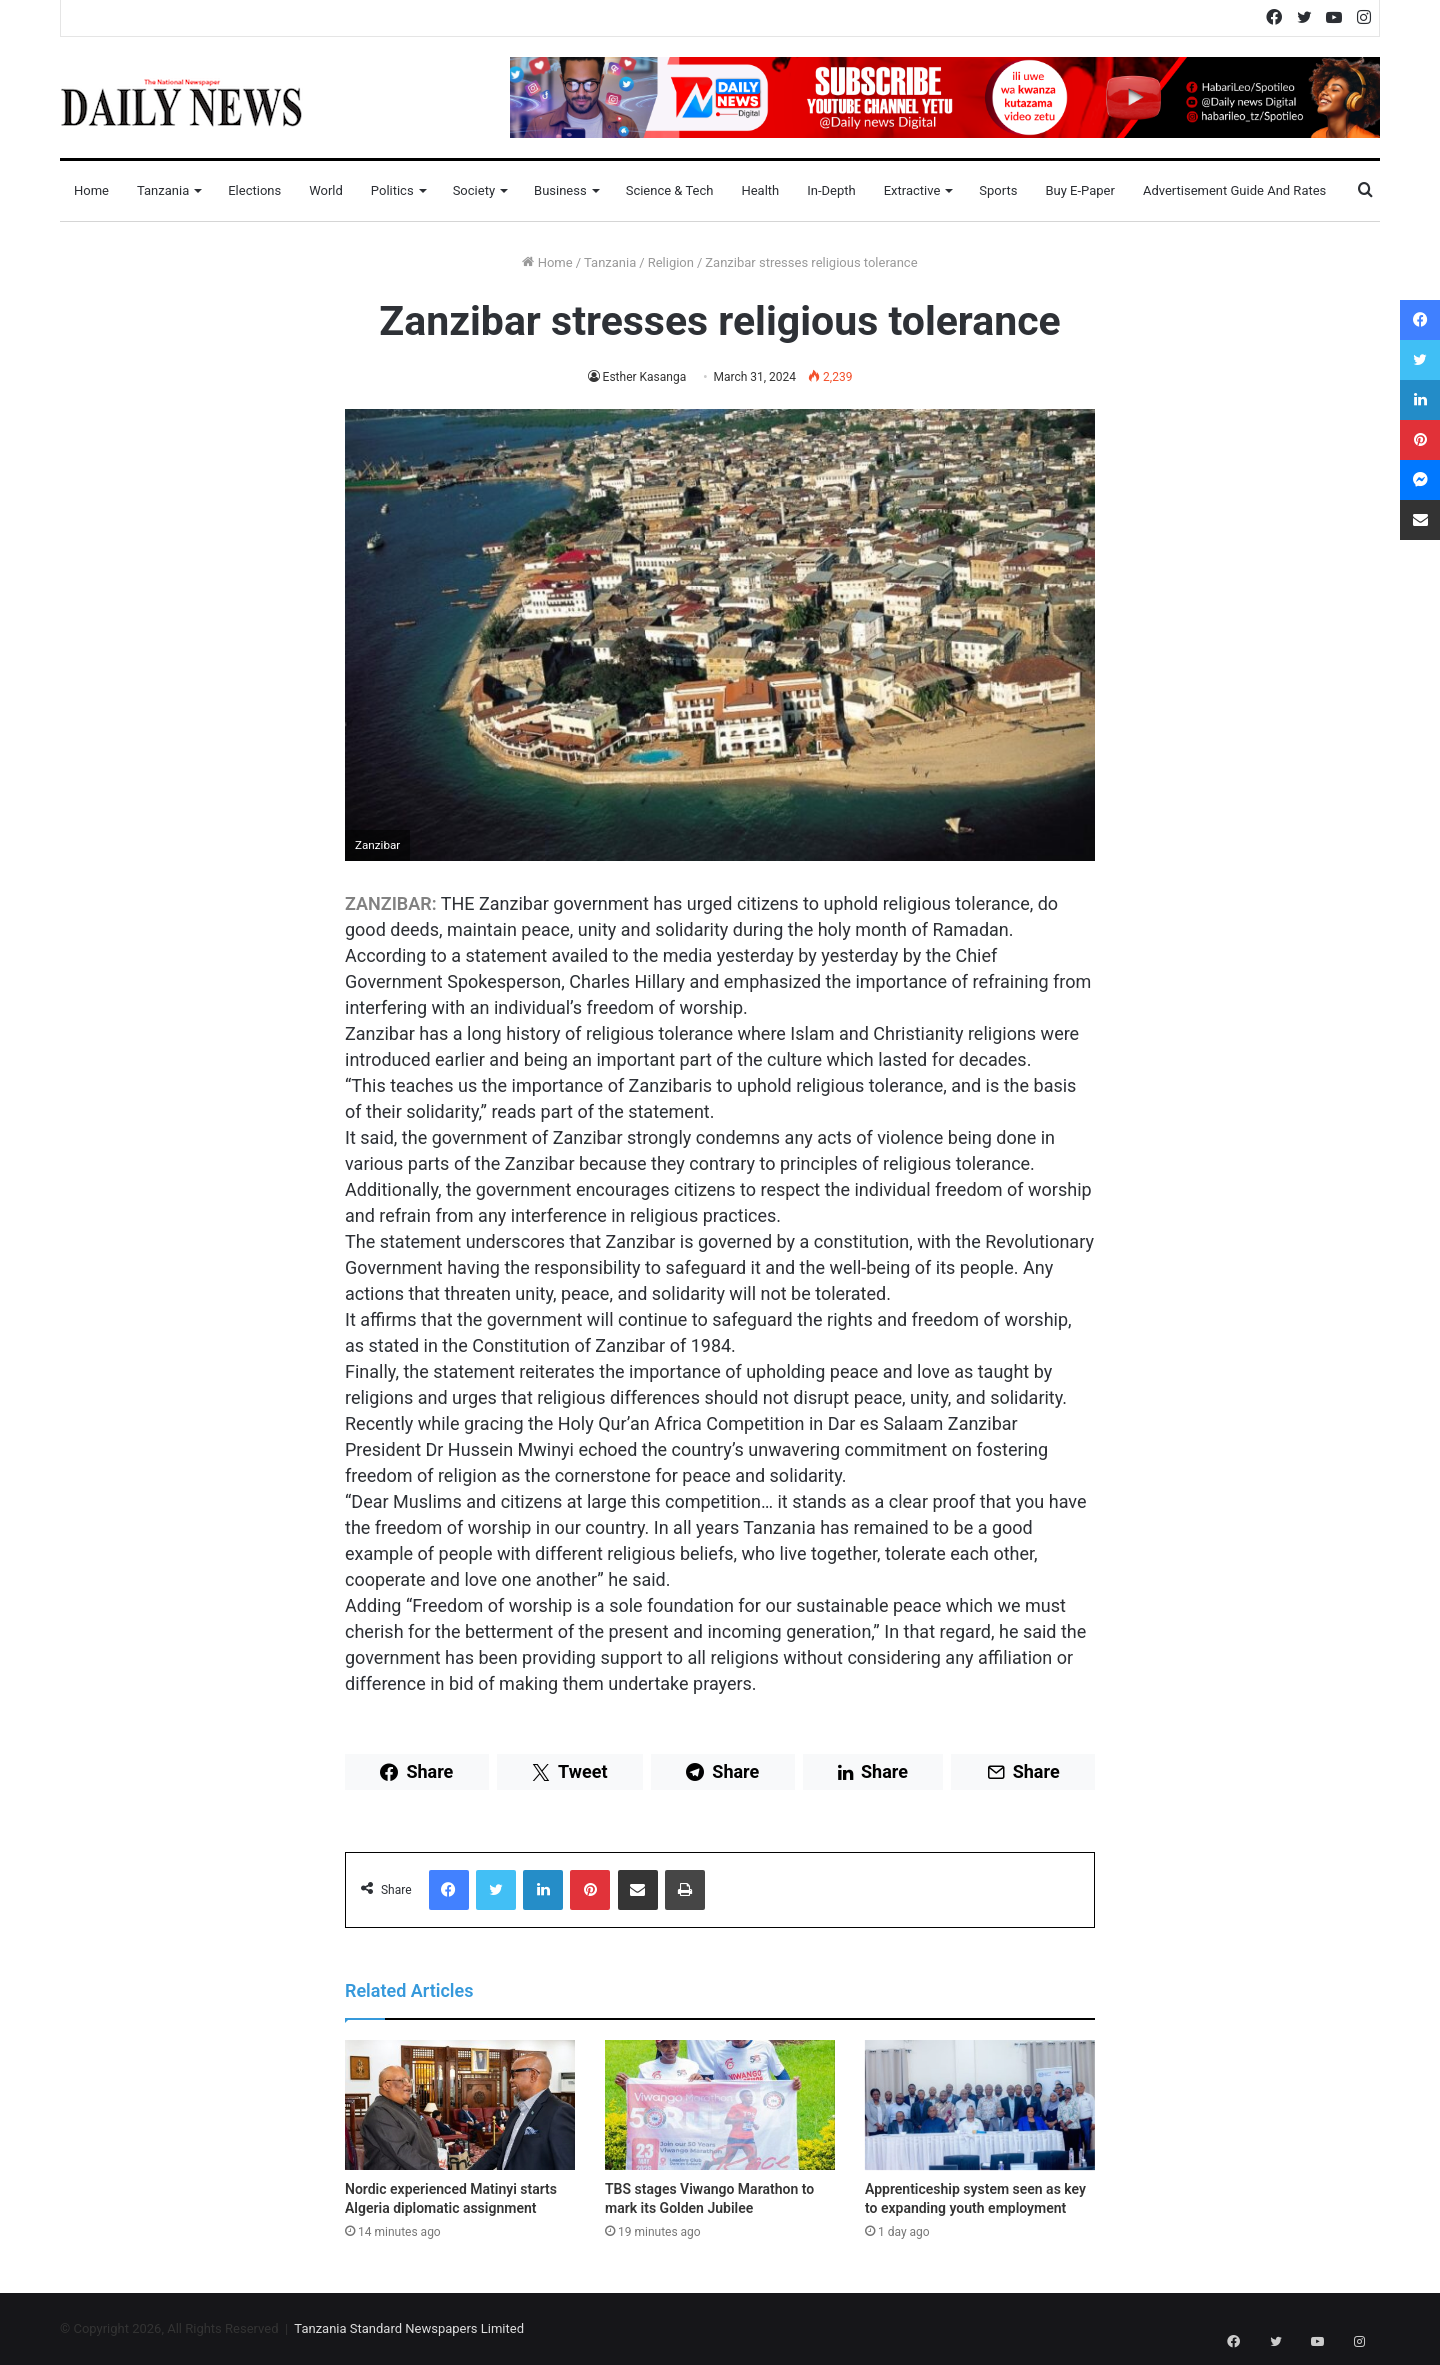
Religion (671, 262)
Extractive (912, 190)
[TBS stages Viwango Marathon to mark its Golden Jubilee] (720, 2105)
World (326, 190)
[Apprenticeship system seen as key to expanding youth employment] (980, 2105)
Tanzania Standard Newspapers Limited (409, 2328)
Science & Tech (670, 190)
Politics (392, 190)
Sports (998, 190)
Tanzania (163, 190)
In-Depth (831, 190)
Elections (254, 190)
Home (91, 190)
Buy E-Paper (1079, 190)
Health (760, 190)
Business (560, 190)
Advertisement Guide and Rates (1234, 190)
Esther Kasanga (644, 377)
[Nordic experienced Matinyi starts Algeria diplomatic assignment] (460, 2105)
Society (474, 190)
